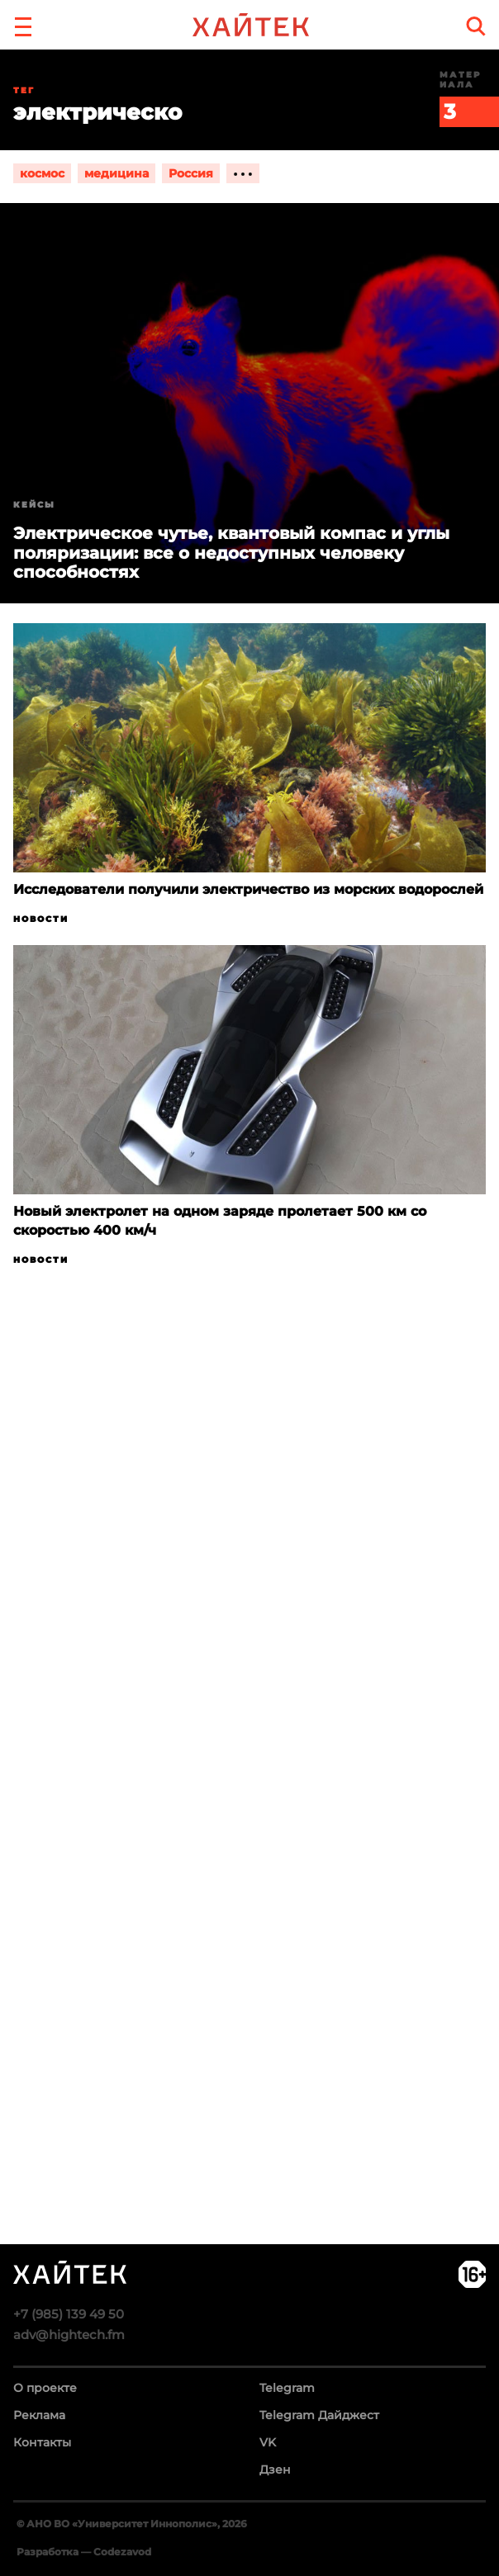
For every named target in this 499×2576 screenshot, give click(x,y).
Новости (41, 919)
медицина (116, 173)
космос (42, 173)
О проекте (45, 2387)
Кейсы (34, 504)
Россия (191, 173)
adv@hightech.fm (69, 2334)
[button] (23, 25)
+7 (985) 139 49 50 (68, 2314)
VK (267, 2442)
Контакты (42, 2442)
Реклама (39, 2415)
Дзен (275, 2469)
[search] (476, 26)
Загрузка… (249, 1819)
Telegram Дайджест (319, 2415)
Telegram (287, 2387)
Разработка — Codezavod (84, 2551)
